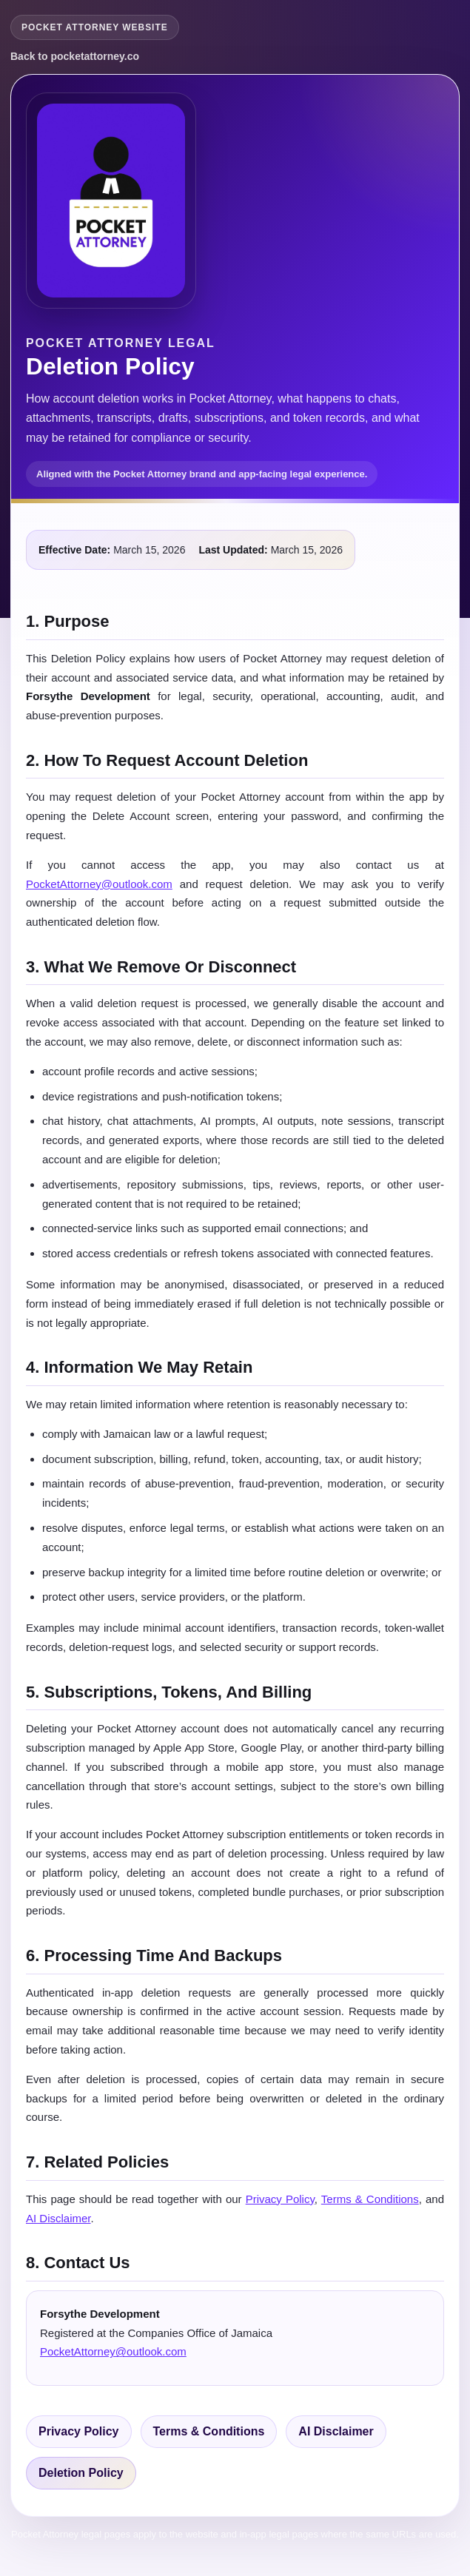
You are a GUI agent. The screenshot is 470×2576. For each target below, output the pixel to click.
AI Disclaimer (58, 2218)
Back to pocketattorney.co (74, 56)
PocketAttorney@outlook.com (99, 884)
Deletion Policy (81, 2472)
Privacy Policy (280, 2199)
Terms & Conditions (370, 2199)
